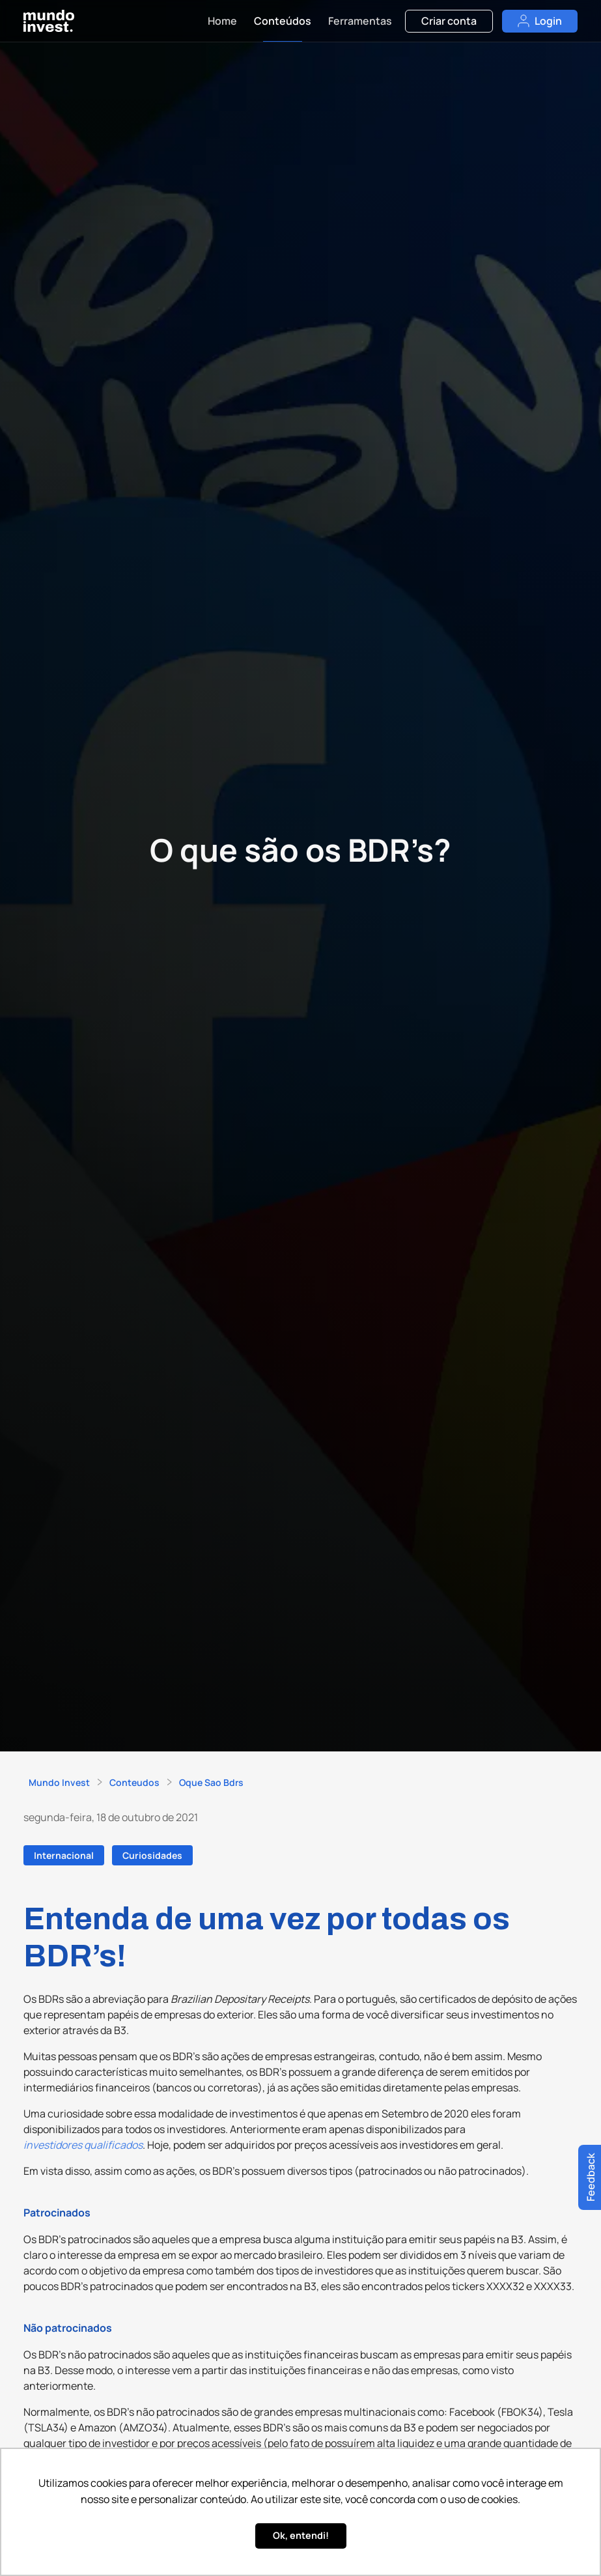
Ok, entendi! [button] (301, 2535)
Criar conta (449, 21)
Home (222, 21)
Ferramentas (360, 21)
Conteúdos (282, 21)
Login (540, 21)
